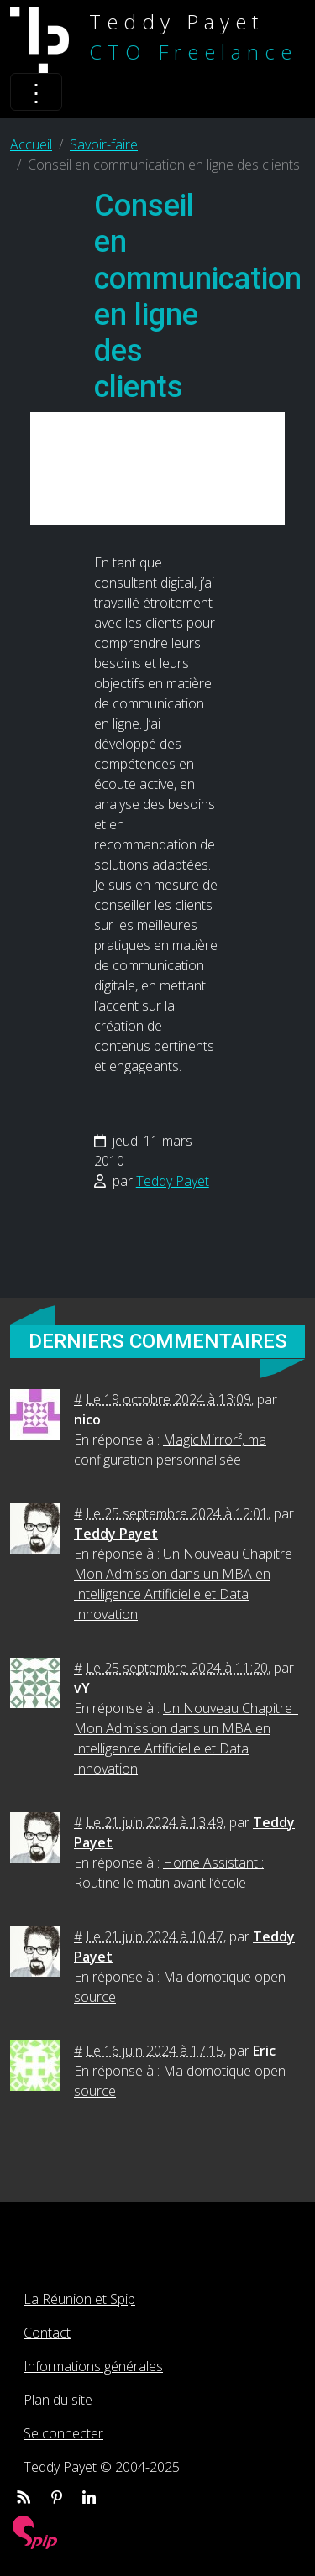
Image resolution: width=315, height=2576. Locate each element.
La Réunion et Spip (79, 2299)
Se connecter (63, 2433)
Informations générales (93, 2366)
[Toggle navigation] (36, 92)
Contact (47, 2332)
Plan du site (58, 2400)
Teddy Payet (172, 1181)
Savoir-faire (104, 144)
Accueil (31, 144)
